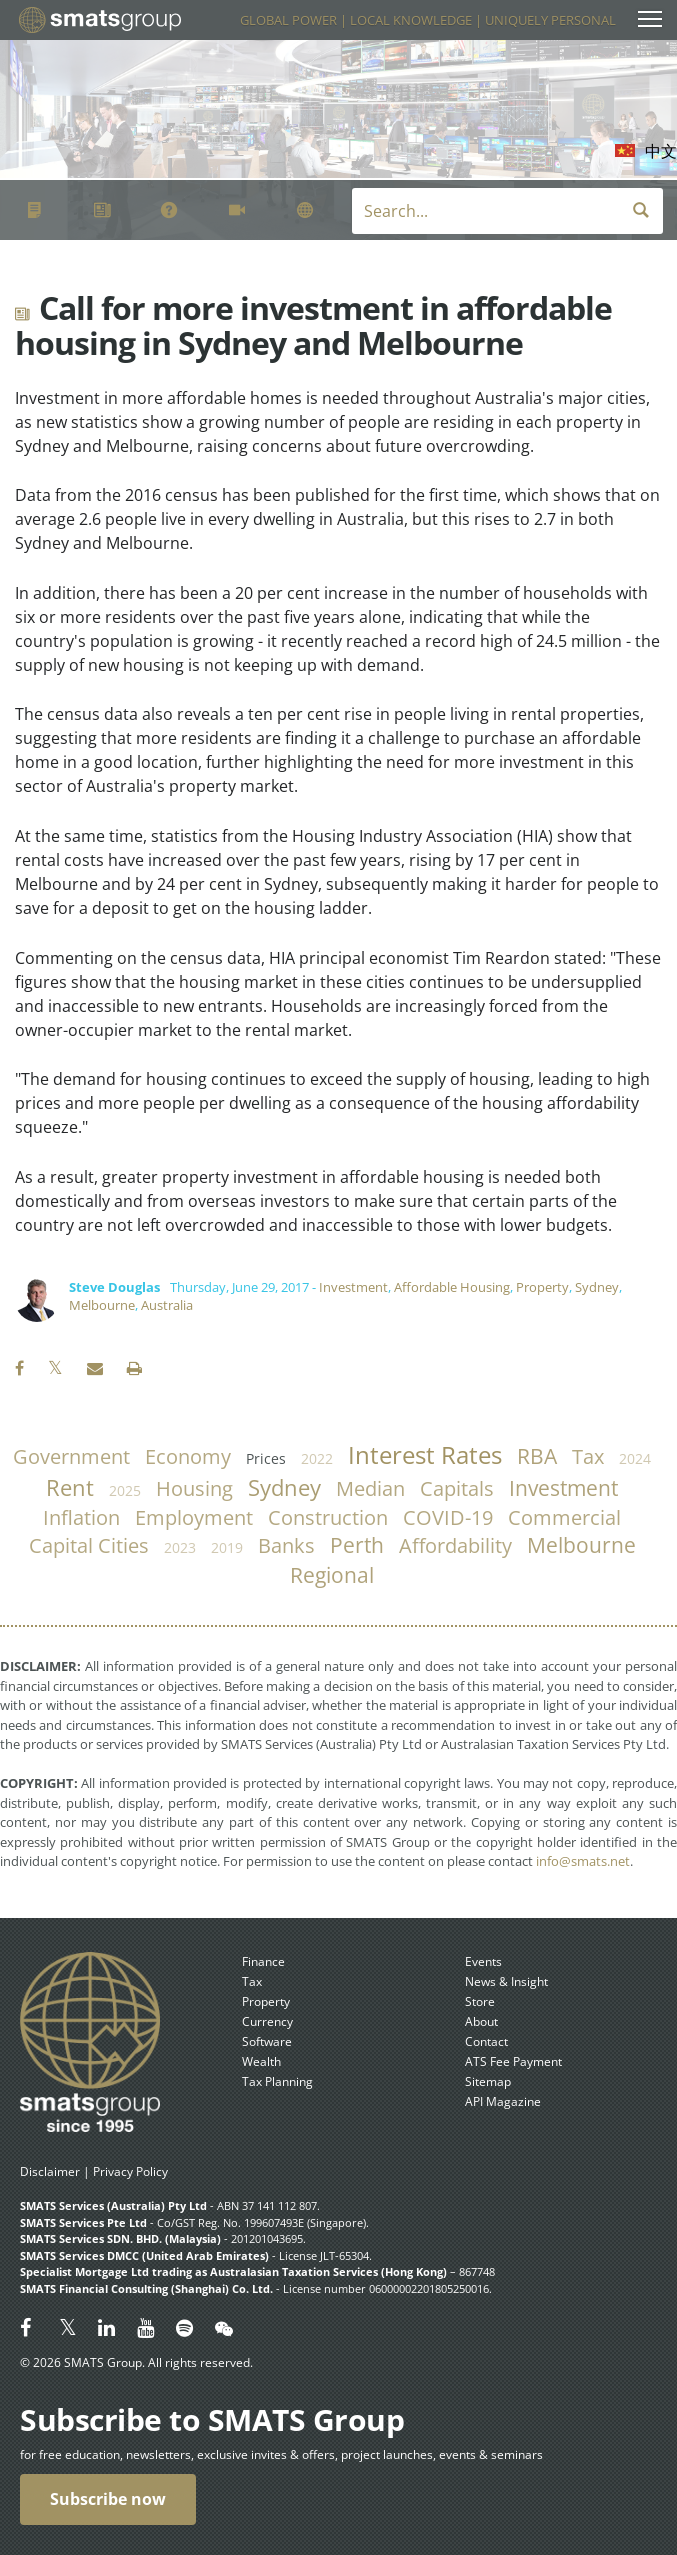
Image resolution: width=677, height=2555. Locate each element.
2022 (317, 1458)
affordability (455, 1545)
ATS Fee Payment (513, 2061)
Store (480, 2001)
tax (588, 1456)
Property (542, 1287)
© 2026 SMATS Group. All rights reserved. (136, 2362)
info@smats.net (583, 1861)
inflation (81, 1517)
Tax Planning (277, 2081)
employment (194, 1517)
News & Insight (506, 1981)
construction (328, 1517)
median (370, 1488)
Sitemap (488, 2081)
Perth (357, 1545)
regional (332, 1575)
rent (70, 1487)
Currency (267, 2021)
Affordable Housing (452, 1287)
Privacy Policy (130, 2171)
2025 (125, 1490)
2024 (635, 1458)
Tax (252, 1981)
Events (483, 1961)
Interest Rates (425, 1455)
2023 (180, 1547)
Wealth (261, 2061)
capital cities (89, 1545)
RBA (537, 1456)
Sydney (597, 1287)
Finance (263, 1961)
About (481, 2021)
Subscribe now (108, 2499)
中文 (661, 151)
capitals (457, 1488)
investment (563, 1488)
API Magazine (503, 2101)
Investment (353, 1287)
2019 (227, 1547)
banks (286, 1545)
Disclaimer (50, 2171)
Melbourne (102, 1305)
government (71, 1456)
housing (194, 1488)
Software (267, 2041)
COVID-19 (448, 1517)
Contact (486, 2041)
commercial (564, 1517)
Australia (167, 1305)
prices (266, 1458)
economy (188, 1456)
